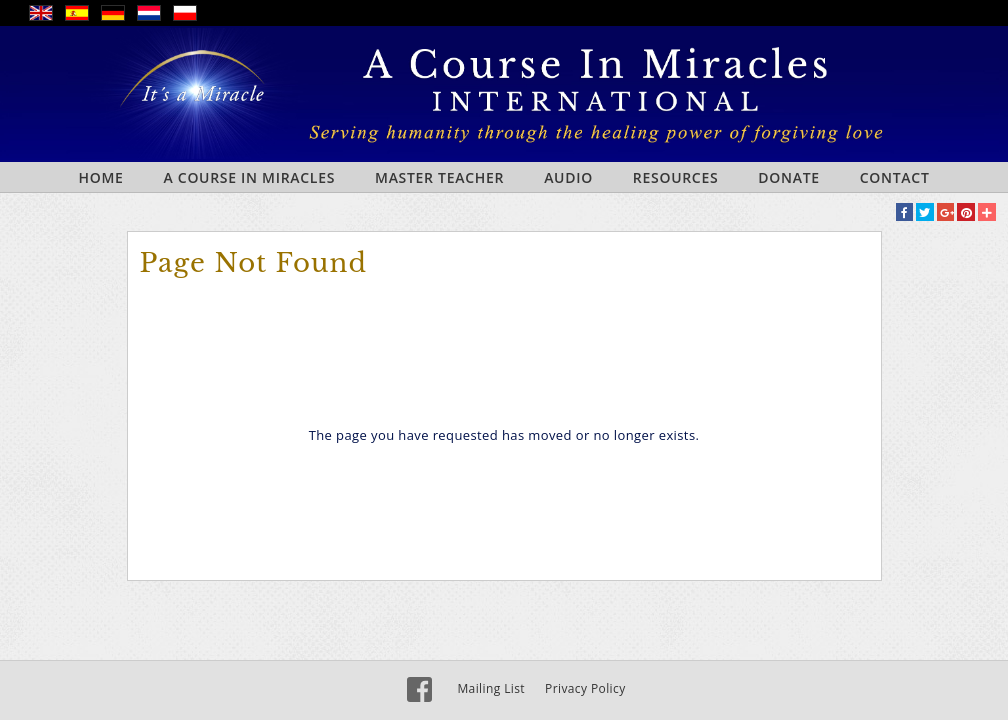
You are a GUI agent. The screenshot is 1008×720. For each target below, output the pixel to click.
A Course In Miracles (250, 177)
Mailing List (491, 688)
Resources (676, 177)
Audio (568, 177)
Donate (788, 177)
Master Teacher (439, 177)
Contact (895, 177)
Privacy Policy (585, 688)
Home (100, 177)
